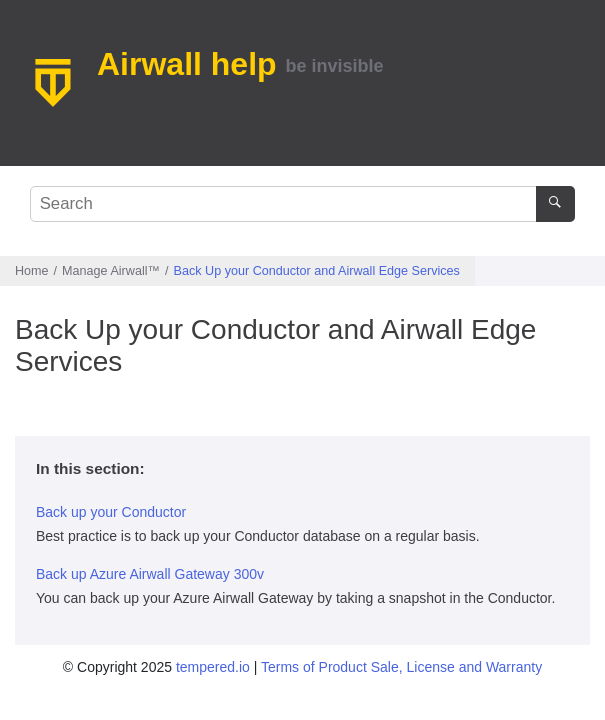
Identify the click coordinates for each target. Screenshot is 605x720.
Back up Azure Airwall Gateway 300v (150, 574)
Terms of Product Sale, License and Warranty (401, 667)
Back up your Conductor (111, 512)
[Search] (555, 204)
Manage (111, 271)
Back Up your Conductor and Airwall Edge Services (317, 271)
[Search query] (302, 204)
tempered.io (213, 667)
